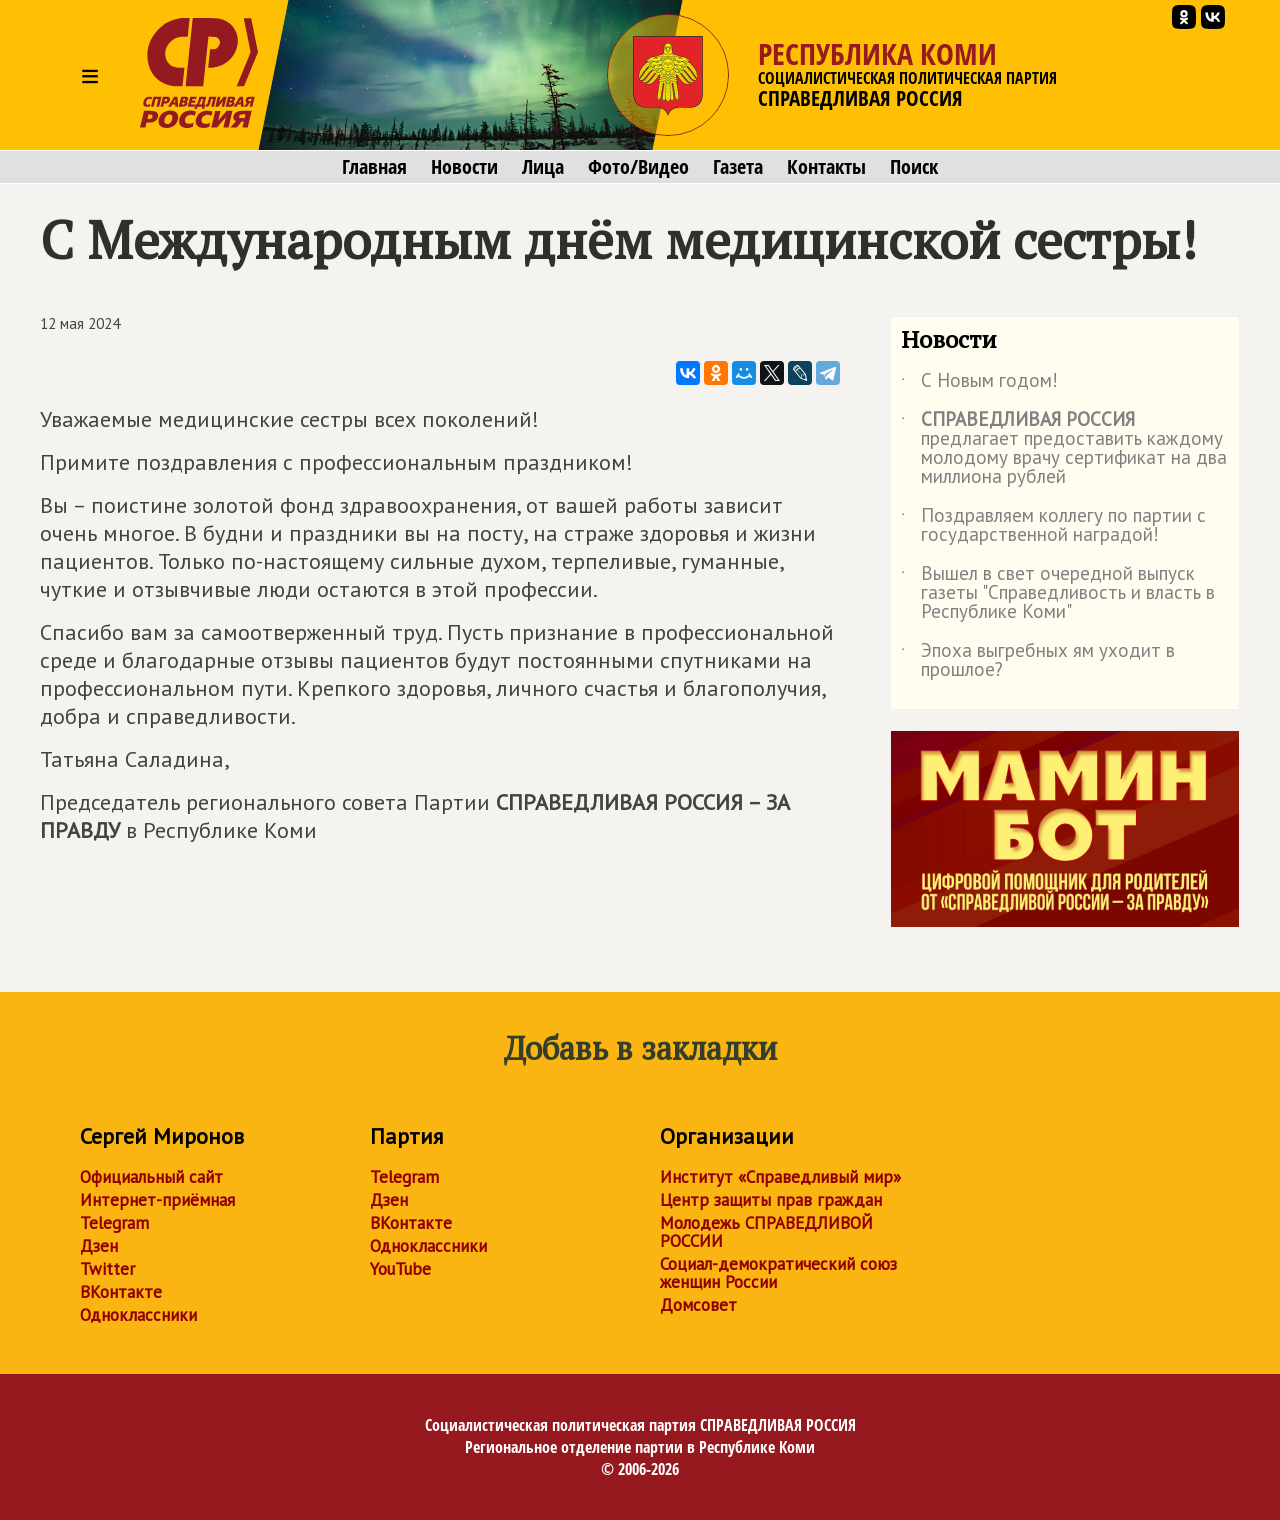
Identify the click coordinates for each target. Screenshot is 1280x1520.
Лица (543, 167)
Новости (464, 167)
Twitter (107, 1269)
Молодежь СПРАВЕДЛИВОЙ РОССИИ (766, 1232)
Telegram (114, 1223)
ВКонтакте (121, 1292)
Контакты (826, 167)
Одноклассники (138, 1315)
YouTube (400, 1269)
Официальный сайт (151, 1177)
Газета (738, 167)
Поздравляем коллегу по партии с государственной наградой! (1053, 526)
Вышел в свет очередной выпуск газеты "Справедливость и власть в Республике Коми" (1058, 593)
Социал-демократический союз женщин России (778, 1273)
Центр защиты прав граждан (771, 1200)
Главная (374, 167)
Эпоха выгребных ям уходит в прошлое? (1038, 661)
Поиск (914, 167)
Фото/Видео (638, 167)
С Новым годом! (979, 384)
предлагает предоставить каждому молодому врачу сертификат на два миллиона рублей (1064, 449)
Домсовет (698, 1305)
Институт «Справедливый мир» (780, 1177)
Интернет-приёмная (157, 1200)
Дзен (99, 1246)
